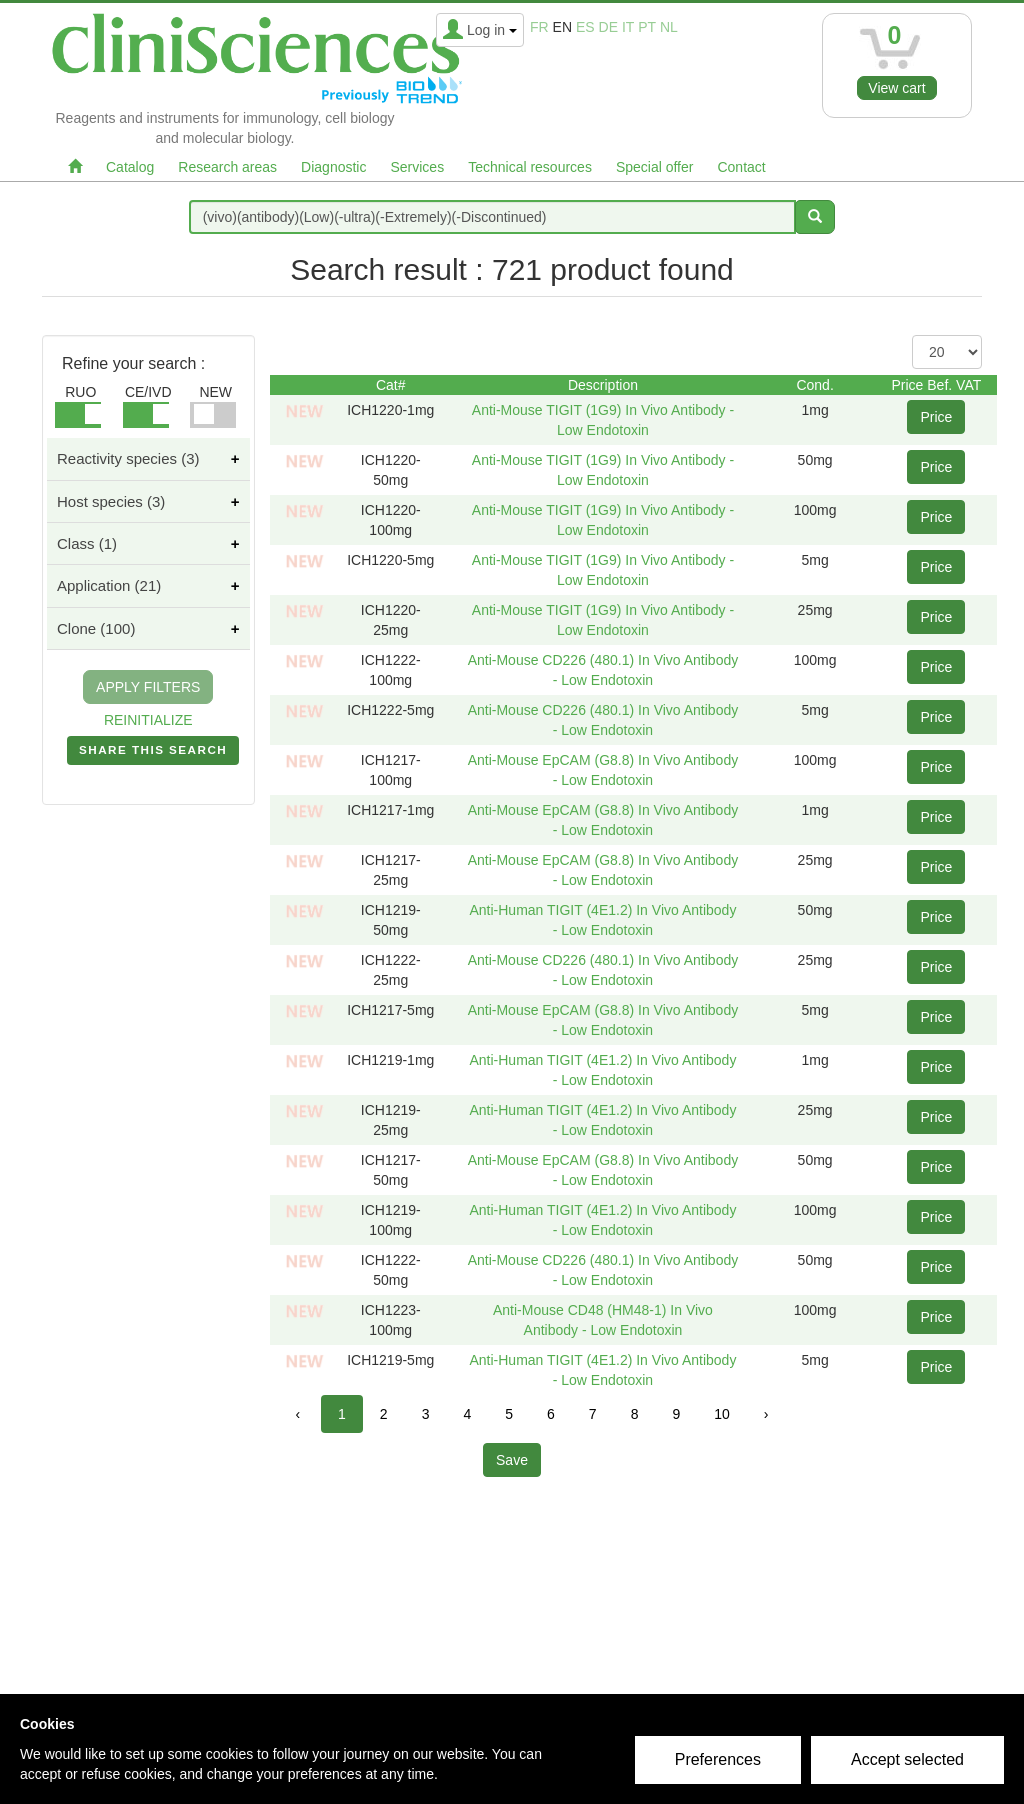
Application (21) (109, 585)
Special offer (655, 167)
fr (539, 27)
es (585, 27)
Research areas (227, 167)
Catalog (130, 167)
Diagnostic (333, 167)
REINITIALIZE (148, 720)
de (608, 27)
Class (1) (87, 543)
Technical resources (530, 167)
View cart (896, 88)
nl (669, 27)
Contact (741, 167)
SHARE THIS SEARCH (153, 754)
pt (647, 27)
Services (417, 167)
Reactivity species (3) (128, 458)
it (628, 27)
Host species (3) (111, 501)
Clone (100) (96, 628)
